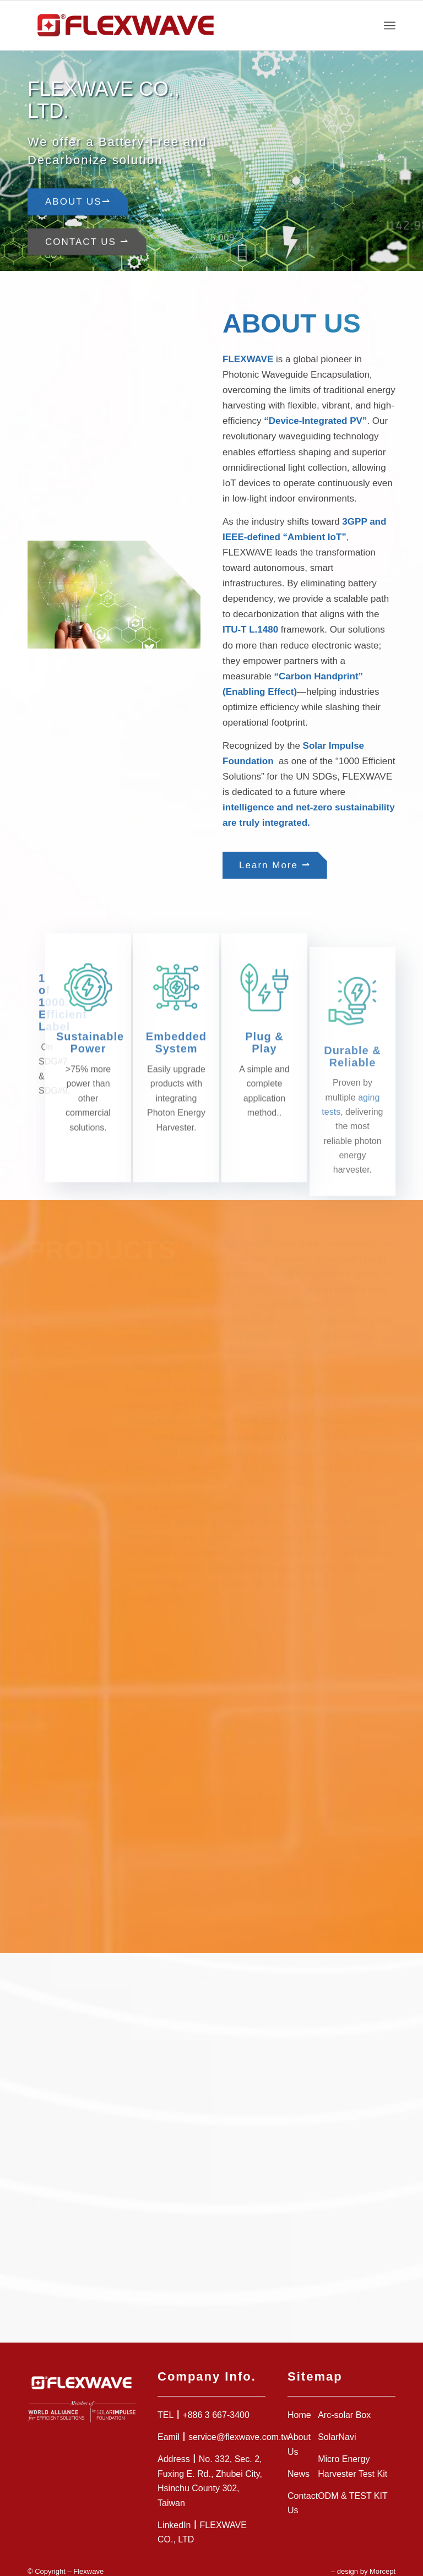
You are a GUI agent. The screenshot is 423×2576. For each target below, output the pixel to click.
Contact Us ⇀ (87, 239)
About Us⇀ (78, 199)
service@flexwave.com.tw (239, 2425)
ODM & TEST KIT (353, 2483)
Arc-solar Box (344, 2403)
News (299, 2461)
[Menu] (389, 25)
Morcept (382, 2559)
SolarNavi (337, 2425)
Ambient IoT (314, 537)
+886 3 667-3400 (215, 2403)
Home (299, 2403)
